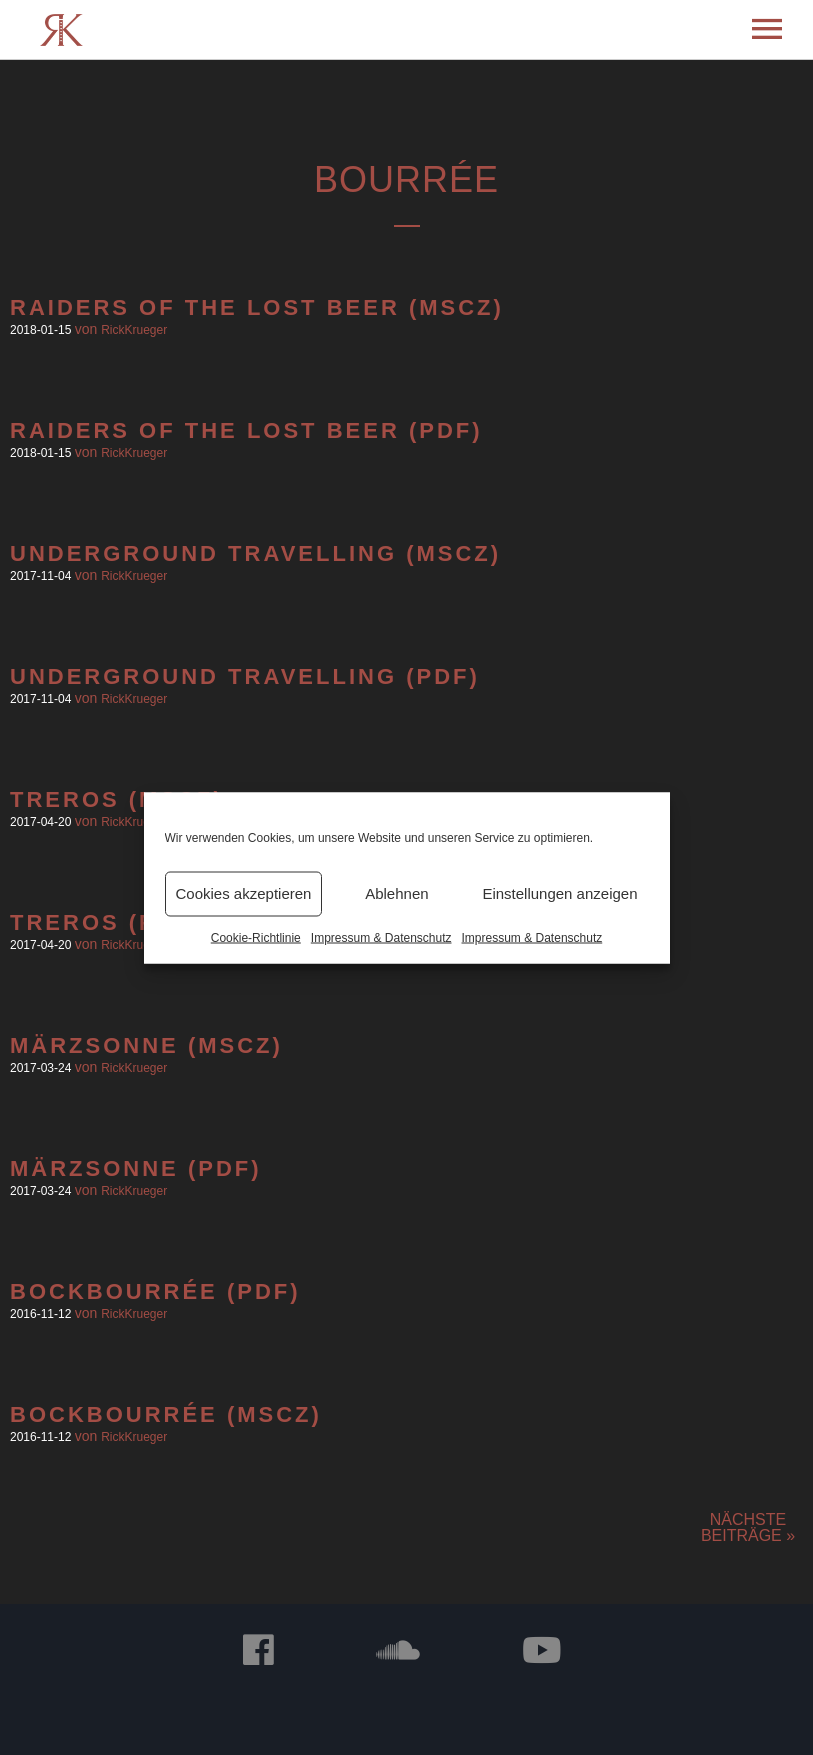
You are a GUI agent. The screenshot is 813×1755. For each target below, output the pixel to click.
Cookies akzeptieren (244, 893)
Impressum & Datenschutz (381, 937)
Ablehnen (396, 893)
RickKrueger (134, 330)
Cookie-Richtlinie (256, 937)
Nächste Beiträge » (748, 1527)
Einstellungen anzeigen (559, 893)
